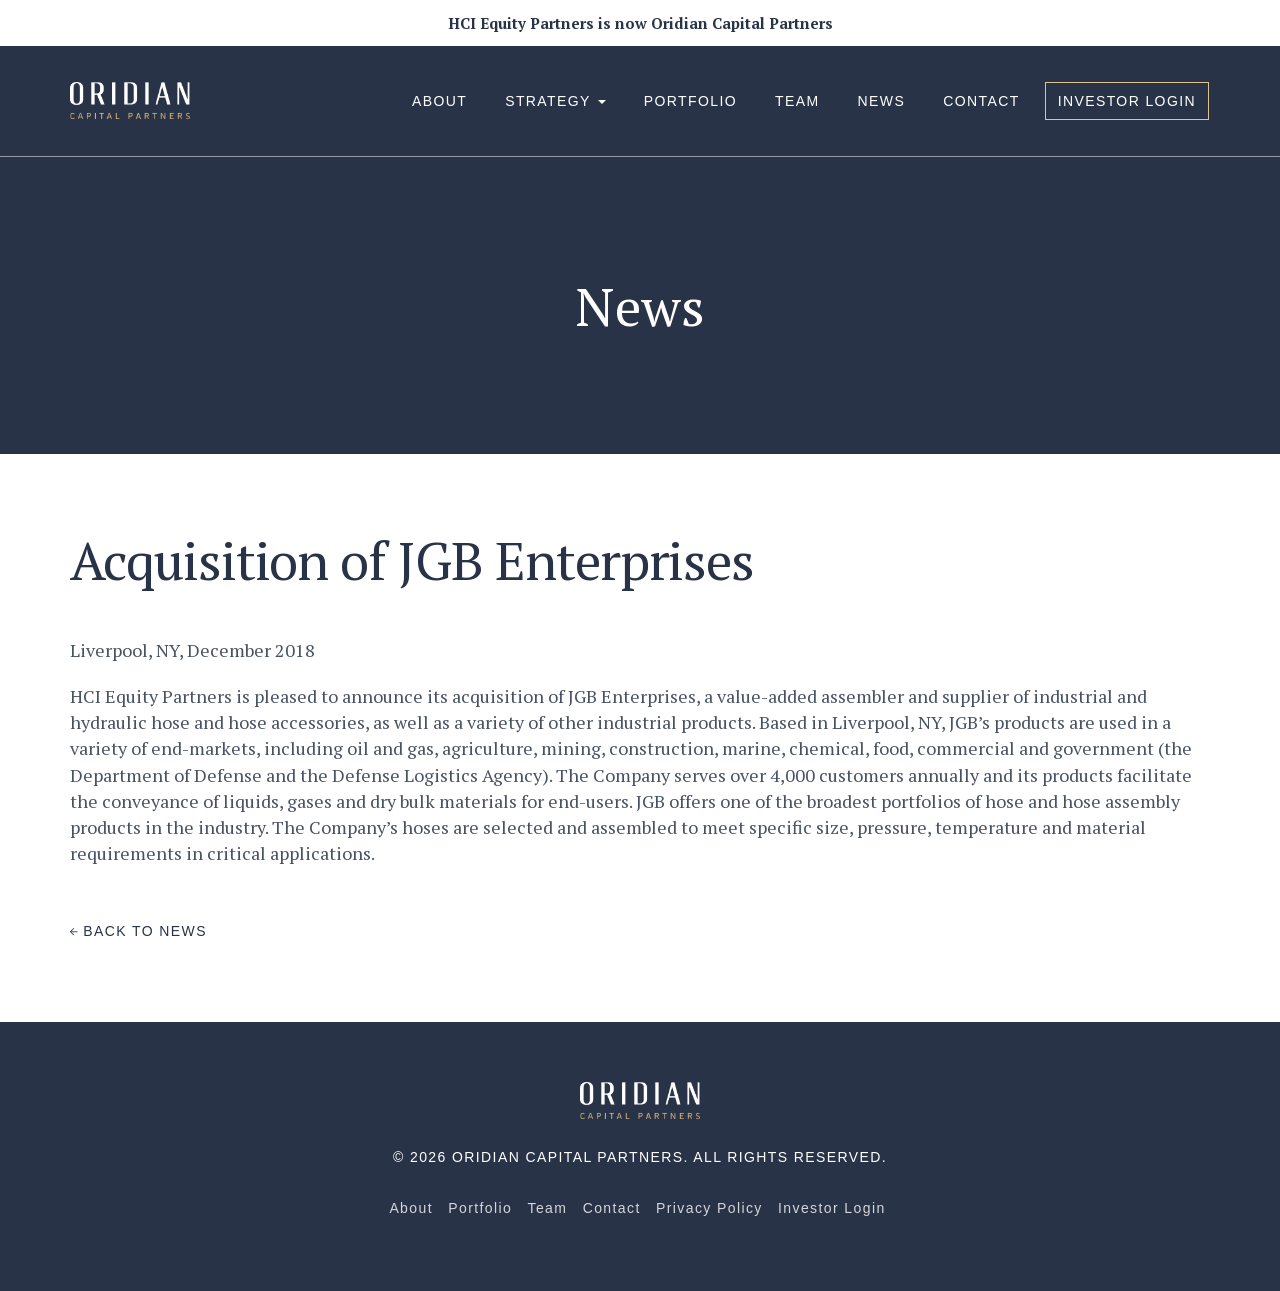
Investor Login (1127, 101)
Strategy (555, 101)
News (882, 101)
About (439, 101)
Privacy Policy (709, 1208)
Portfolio (690, 101)
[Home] (640, 1099)
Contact (981, 101)
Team (797, 101)
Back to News (138, 931)
